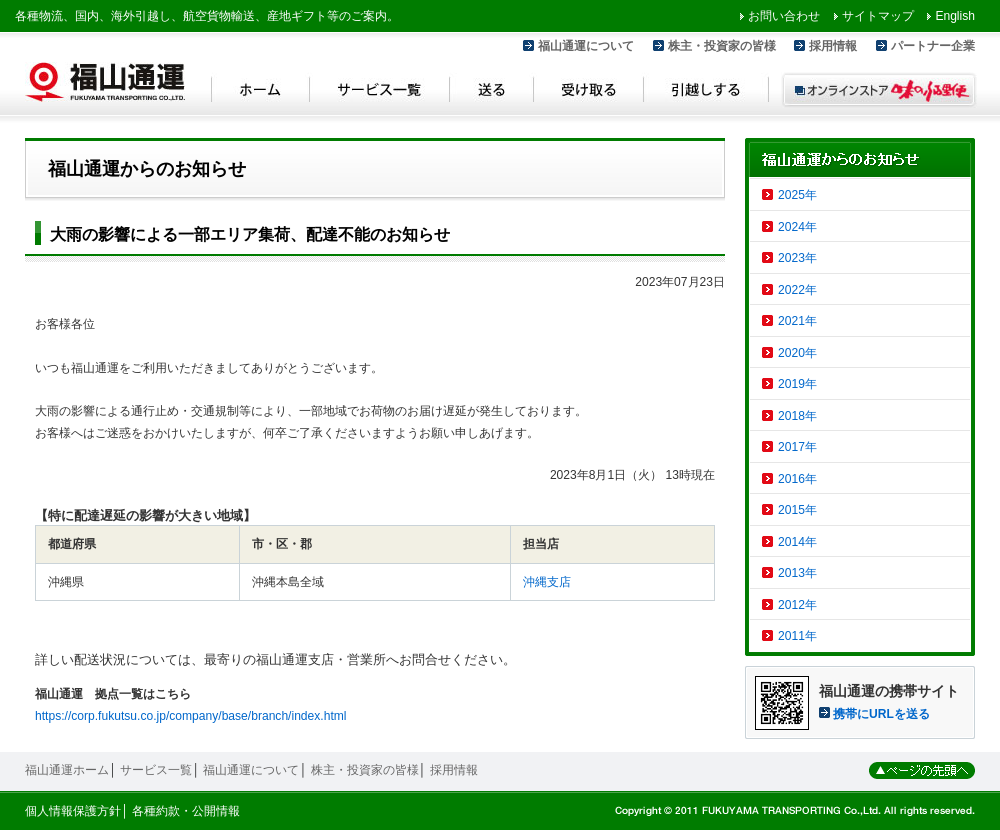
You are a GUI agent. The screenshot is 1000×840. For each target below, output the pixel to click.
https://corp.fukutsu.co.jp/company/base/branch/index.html (191, 716)
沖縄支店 (547, 582)
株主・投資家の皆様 (722, 46)
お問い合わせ (784, 16)
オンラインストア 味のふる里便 (879, 90)
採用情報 (833, 46)
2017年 (797, 447)
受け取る (589, 92)
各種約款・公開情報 (186, 811)
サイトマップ (878, 16)
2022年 (797, 290)
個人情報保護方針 (73, 811)
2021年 (797, 321)
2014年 (797, 542)
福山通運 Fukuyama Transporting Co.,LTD (105, 82)
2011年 (797, 636)
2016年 (797, 479)
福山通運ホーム (67, 770)
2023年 (797, 258)
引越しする (706, 92)
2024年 (797, 227)
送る (492, 92)
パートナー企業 (933, 46)
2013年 (797, 573)
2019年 (797, 384)
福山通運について (586, 46)
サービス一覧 (380, 92)
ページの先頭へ (922, 770)
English (955, 16)
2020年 (797, 353)
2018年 (797, 416)
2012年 (797, 605)
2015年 (797, 510)
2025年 (797, 195)
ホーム (260, 92)
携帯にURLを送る (881, 714)
